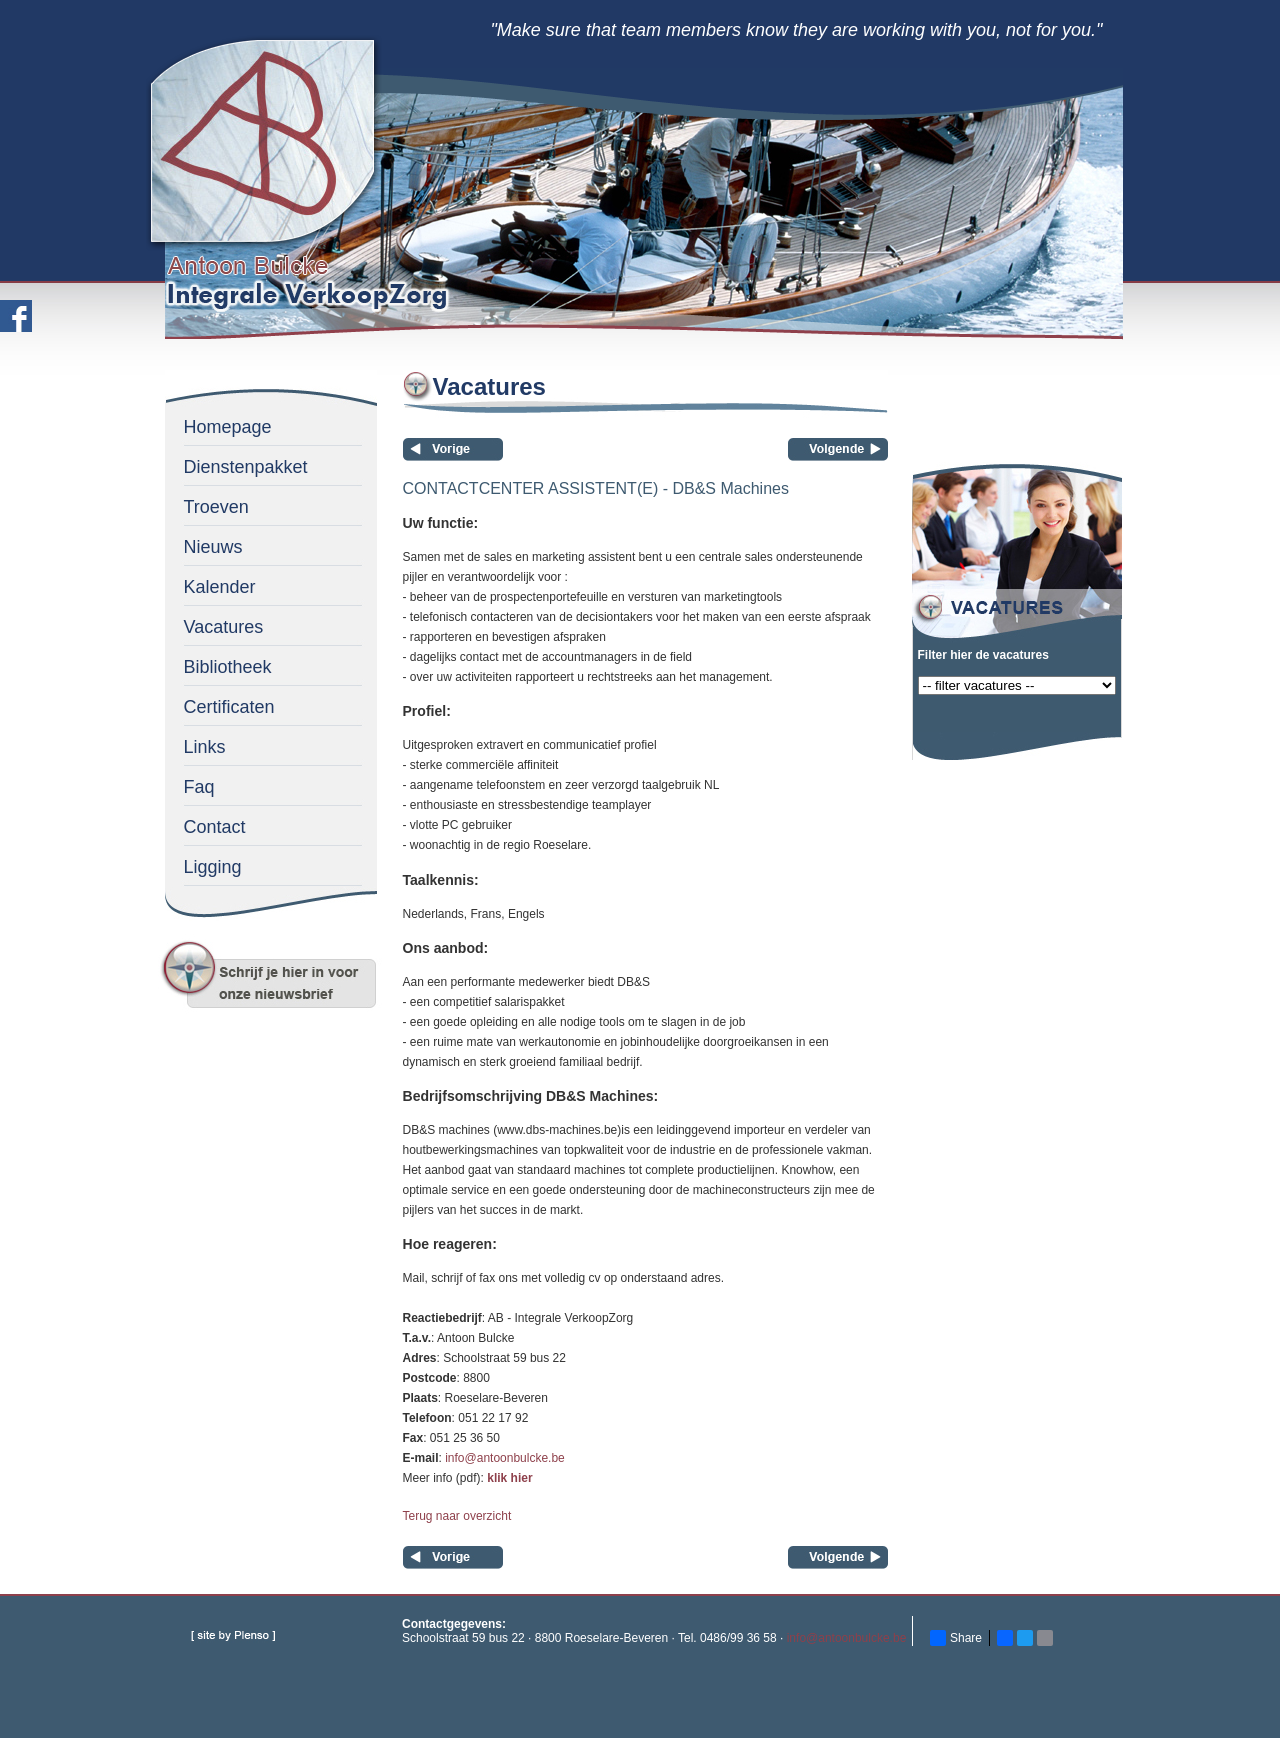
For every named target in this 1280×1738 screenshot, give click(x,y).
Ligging (213, 867)
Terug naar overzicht (457, 1516)
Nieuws (213, 547)
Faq (199, 787)
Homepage (228, 427)
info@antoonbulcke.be (505, 1458)
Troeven (216, 507)
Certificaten (229, 707)
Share (956, 1638)
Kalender (220, 587)
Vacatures (224, 627)
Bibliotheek (228, 667)
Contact (215, 827)
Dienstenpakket (246, 467)
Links (205, 747)
